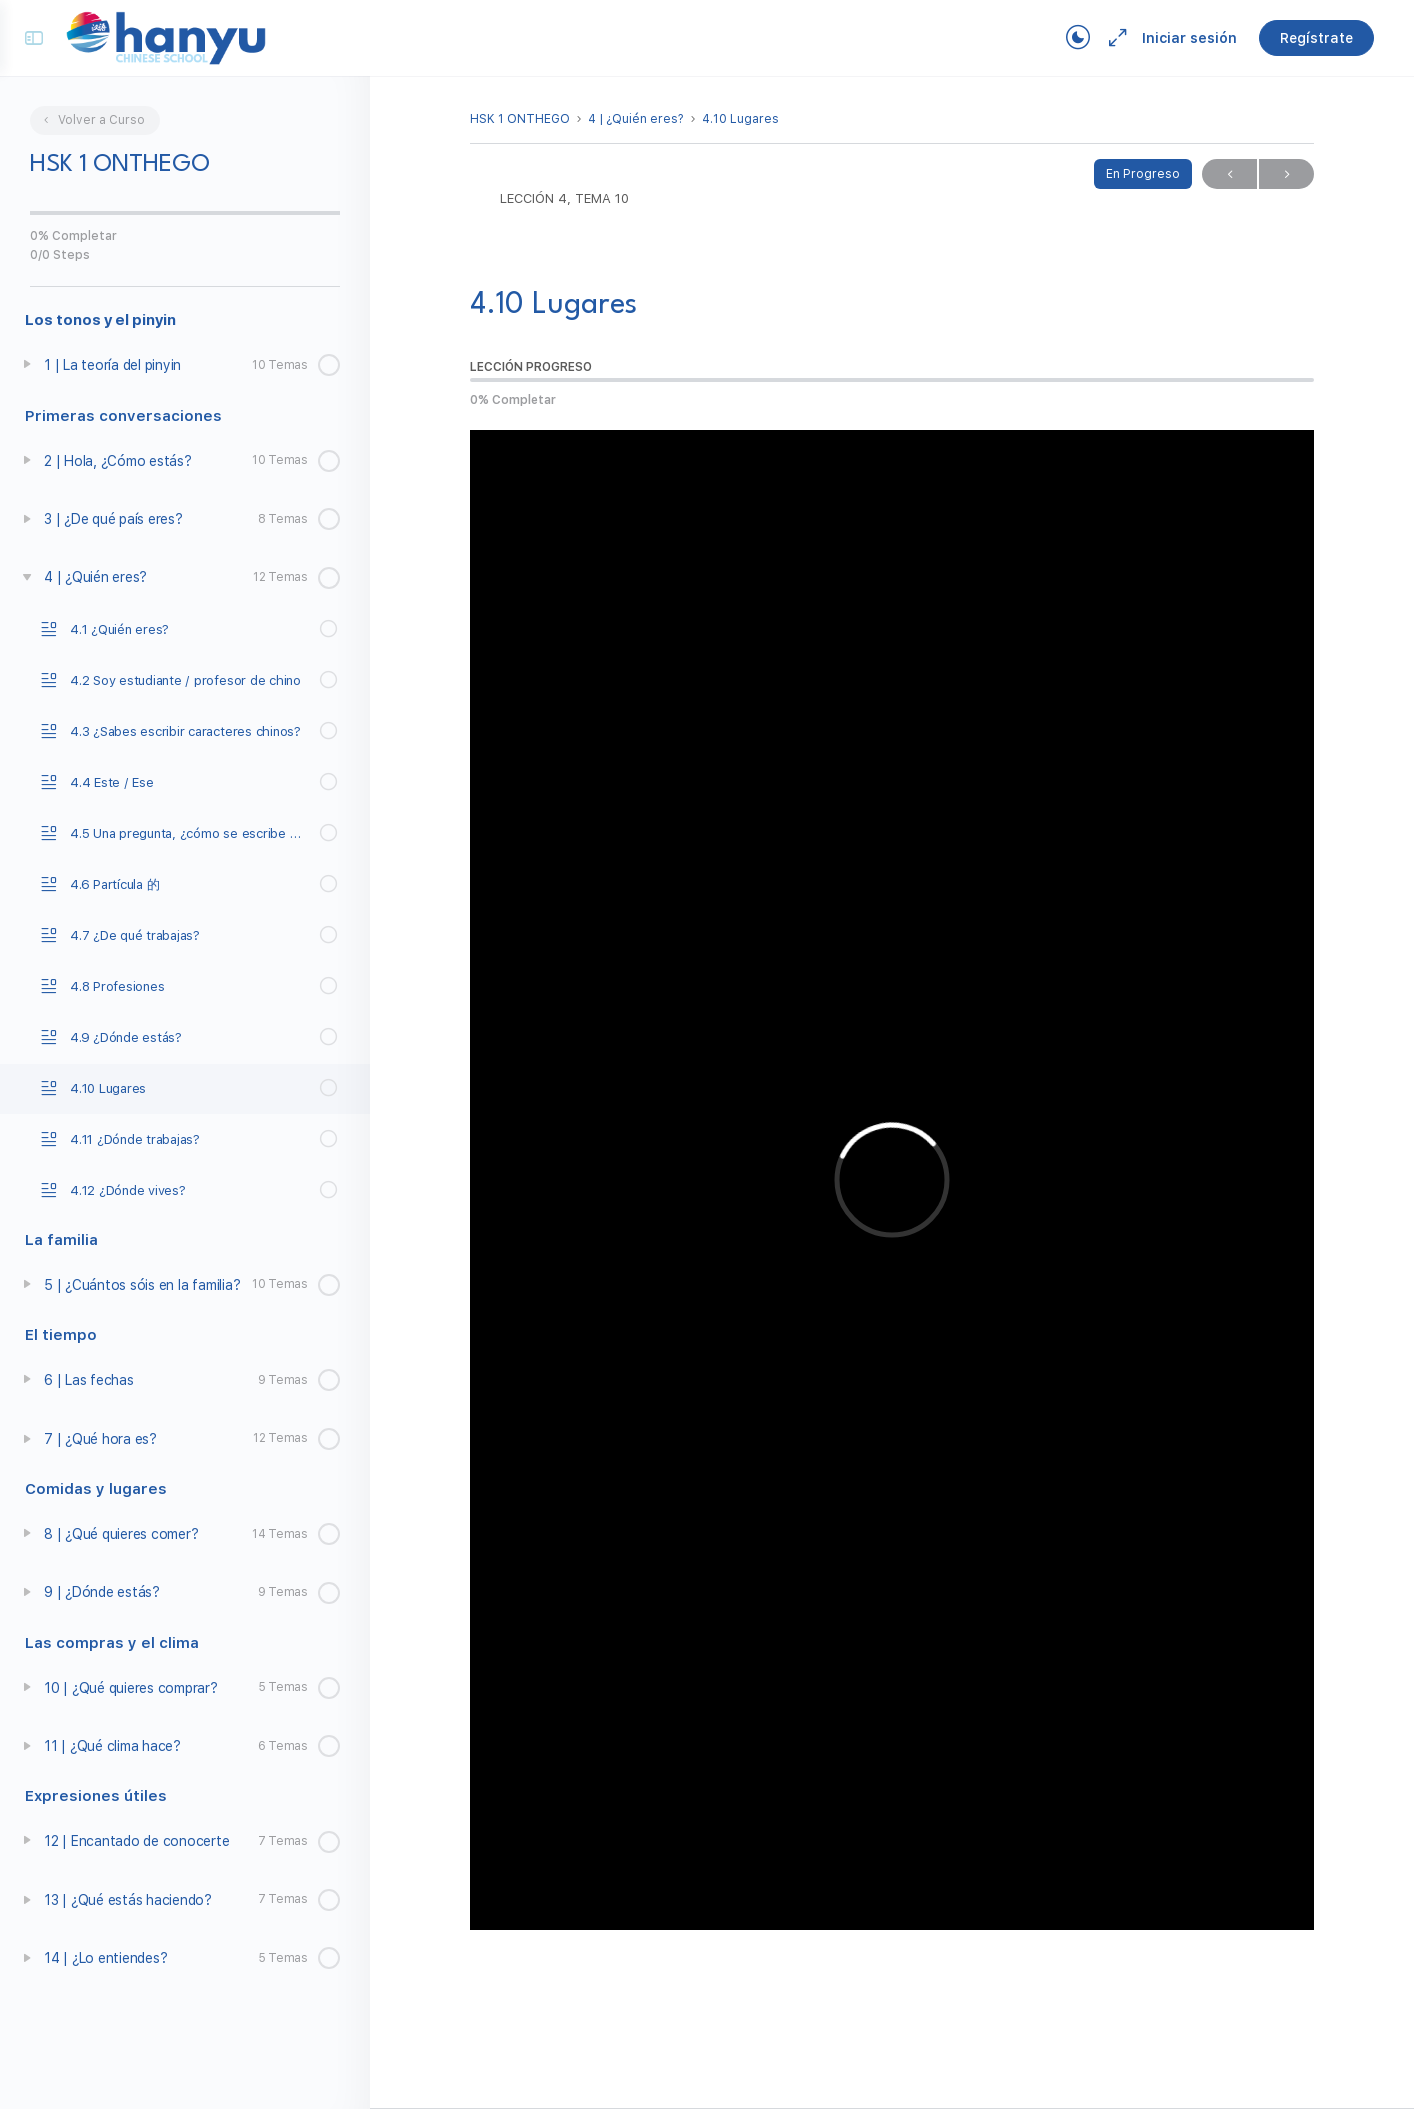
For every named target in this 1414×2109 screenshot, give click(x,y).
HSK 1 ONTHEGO (520, 119)
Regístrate (1316, 38)
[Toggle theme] (1078, 38)
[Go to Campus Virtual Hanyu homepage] (166, 37)
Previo (1229, 174)
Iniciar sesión (1189, 38)
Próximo (1286, 174)
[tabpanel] (892, 1180)
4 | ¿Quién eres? (636, 119)
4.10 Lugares (740, 119)
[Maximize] (1114, 38)
